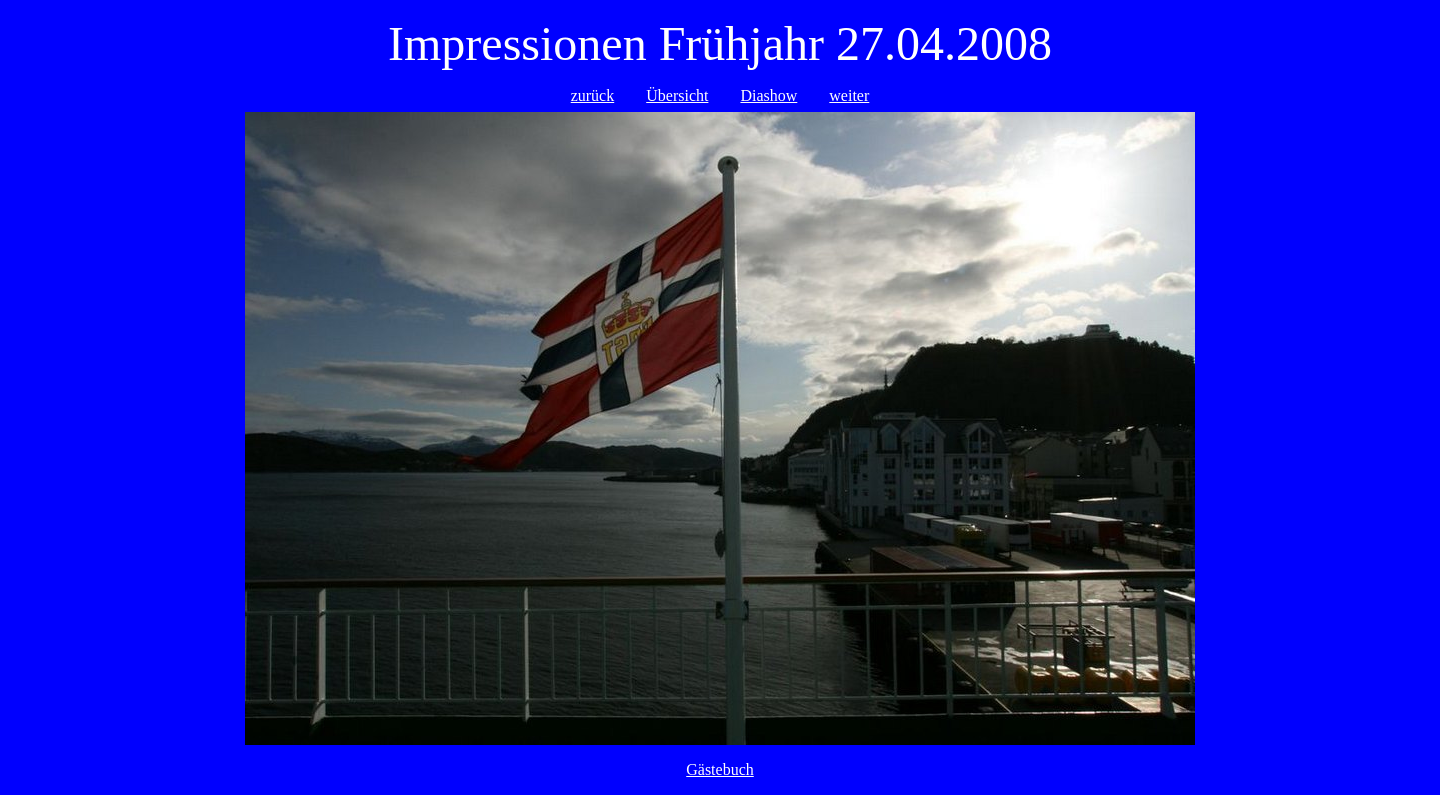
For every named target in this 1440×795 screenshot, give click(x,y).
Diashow (768, 95)
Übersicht (677, 95)
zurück (593, 95)
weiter (849, 95)
